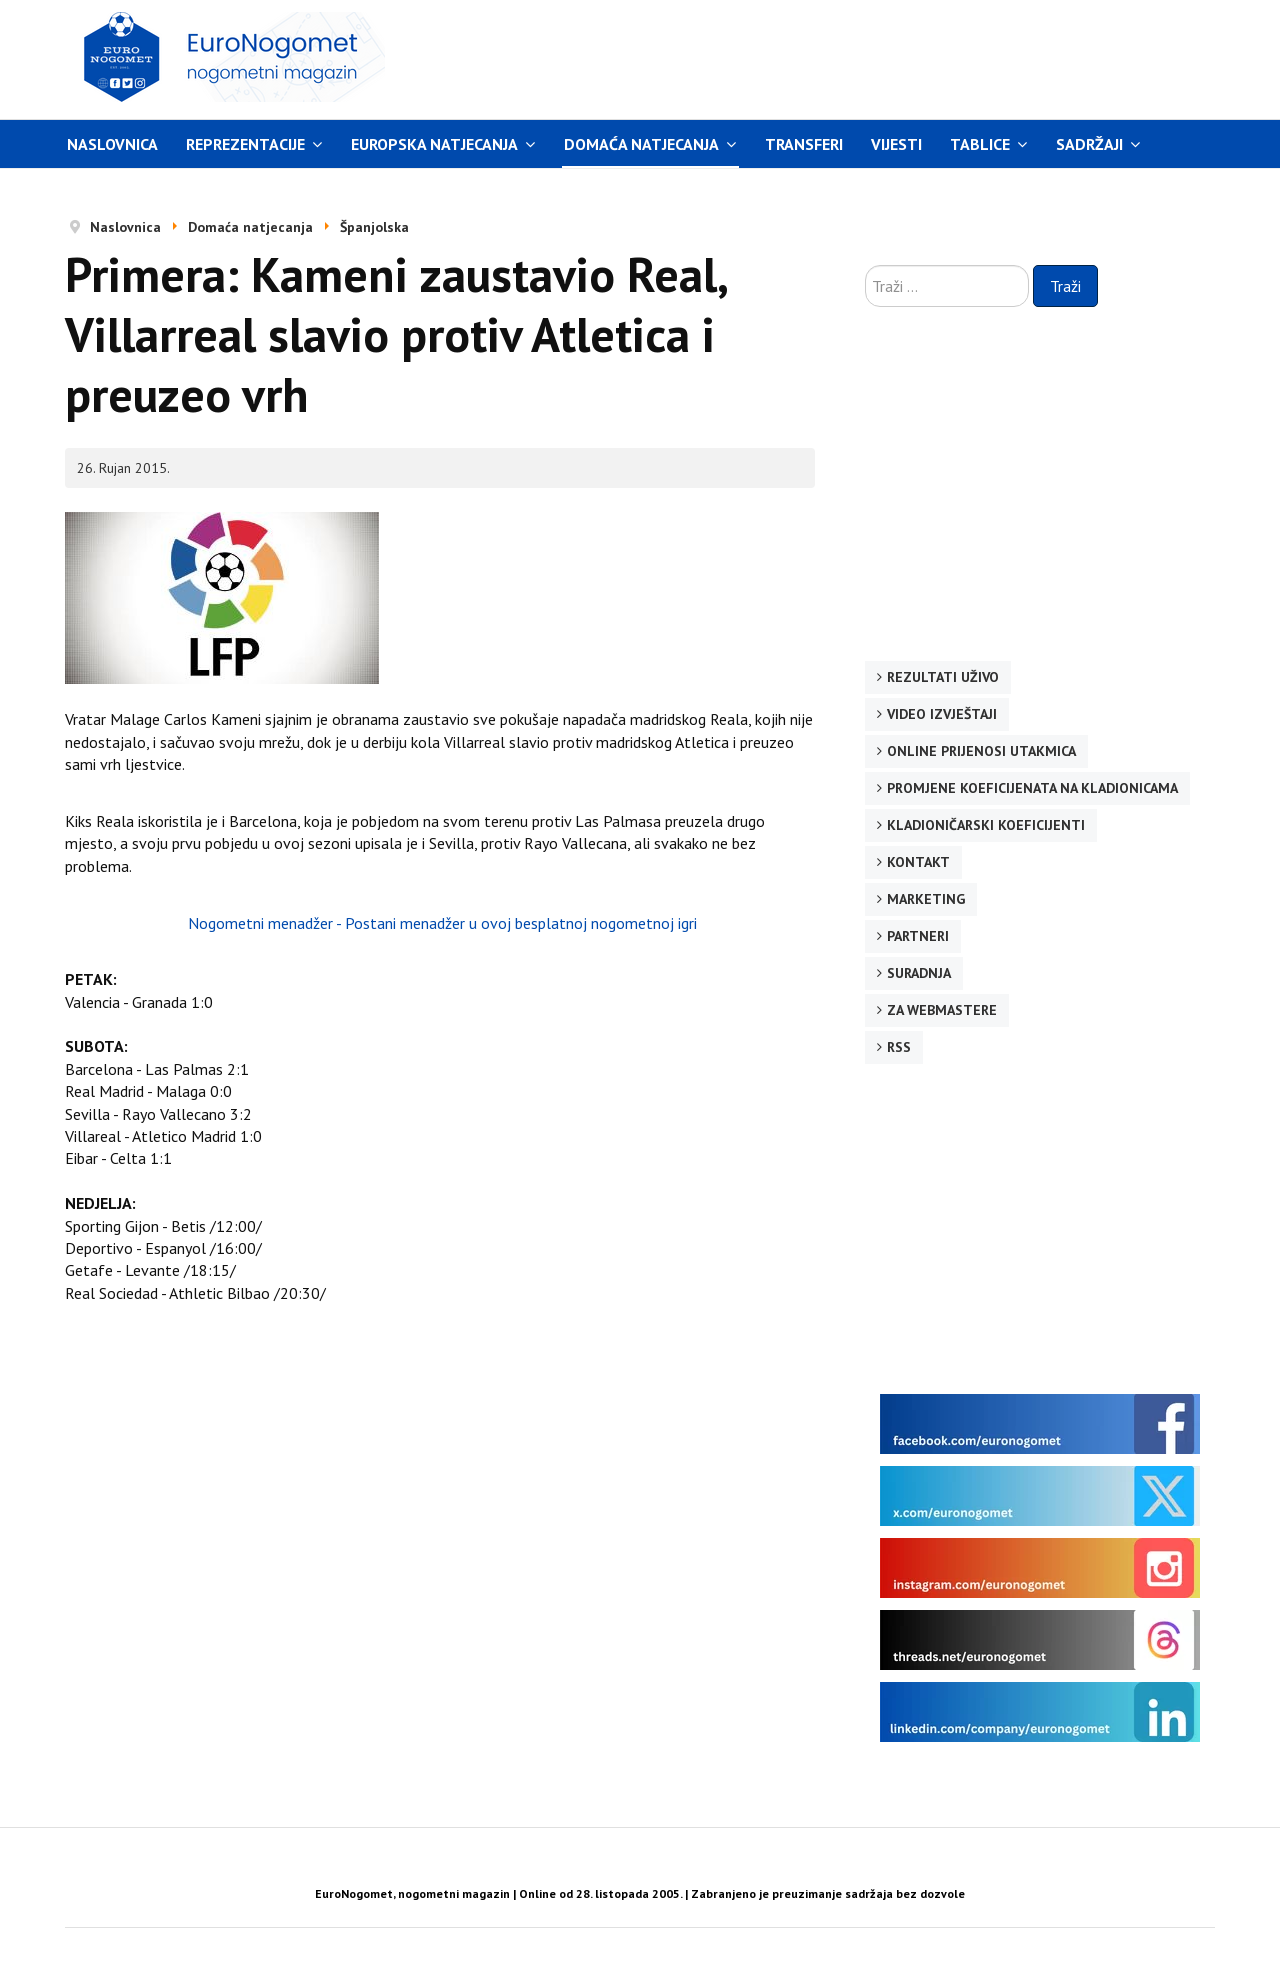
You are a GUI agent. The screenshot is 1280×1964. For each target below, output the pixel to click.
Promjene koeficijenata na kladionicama (1032, 788)
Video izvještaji (942, 714)
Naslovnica (112, 144)
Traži (1065, 286)
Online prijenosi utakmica (981, 751)
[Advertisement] (829, 57)
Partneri (918, 936)
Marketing (926, 899)
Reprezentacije (245, 144)
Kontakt (918, 862)
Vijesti (896, 144)
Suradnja (919, 973)
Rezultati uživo (943, 677)
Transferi (804, 144)
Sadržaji (1089, 144)
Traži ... (865, 265)
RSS (899, 1047)
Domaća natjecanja (641, 144)
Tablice (980, 144)
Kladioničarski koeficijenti (986, 825)
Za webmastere (942, 1010)
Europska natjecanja (434, 144)
